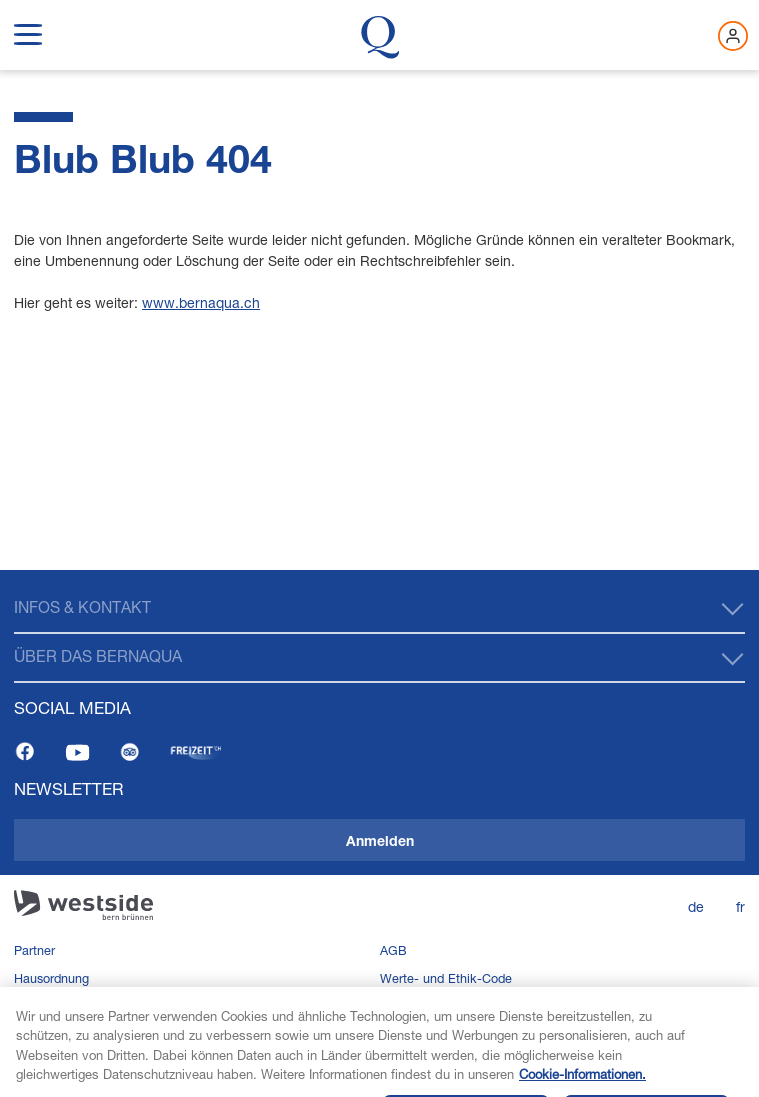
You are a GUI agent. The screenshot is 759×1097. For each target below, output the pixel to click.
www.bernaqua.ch (201, 302)
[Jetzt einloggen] (733, 36)
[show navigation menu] (28, 31)
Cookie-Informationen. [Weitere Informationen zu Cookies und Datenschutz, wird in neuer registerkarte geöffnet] (582, 1082)
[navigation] (379, 833)
